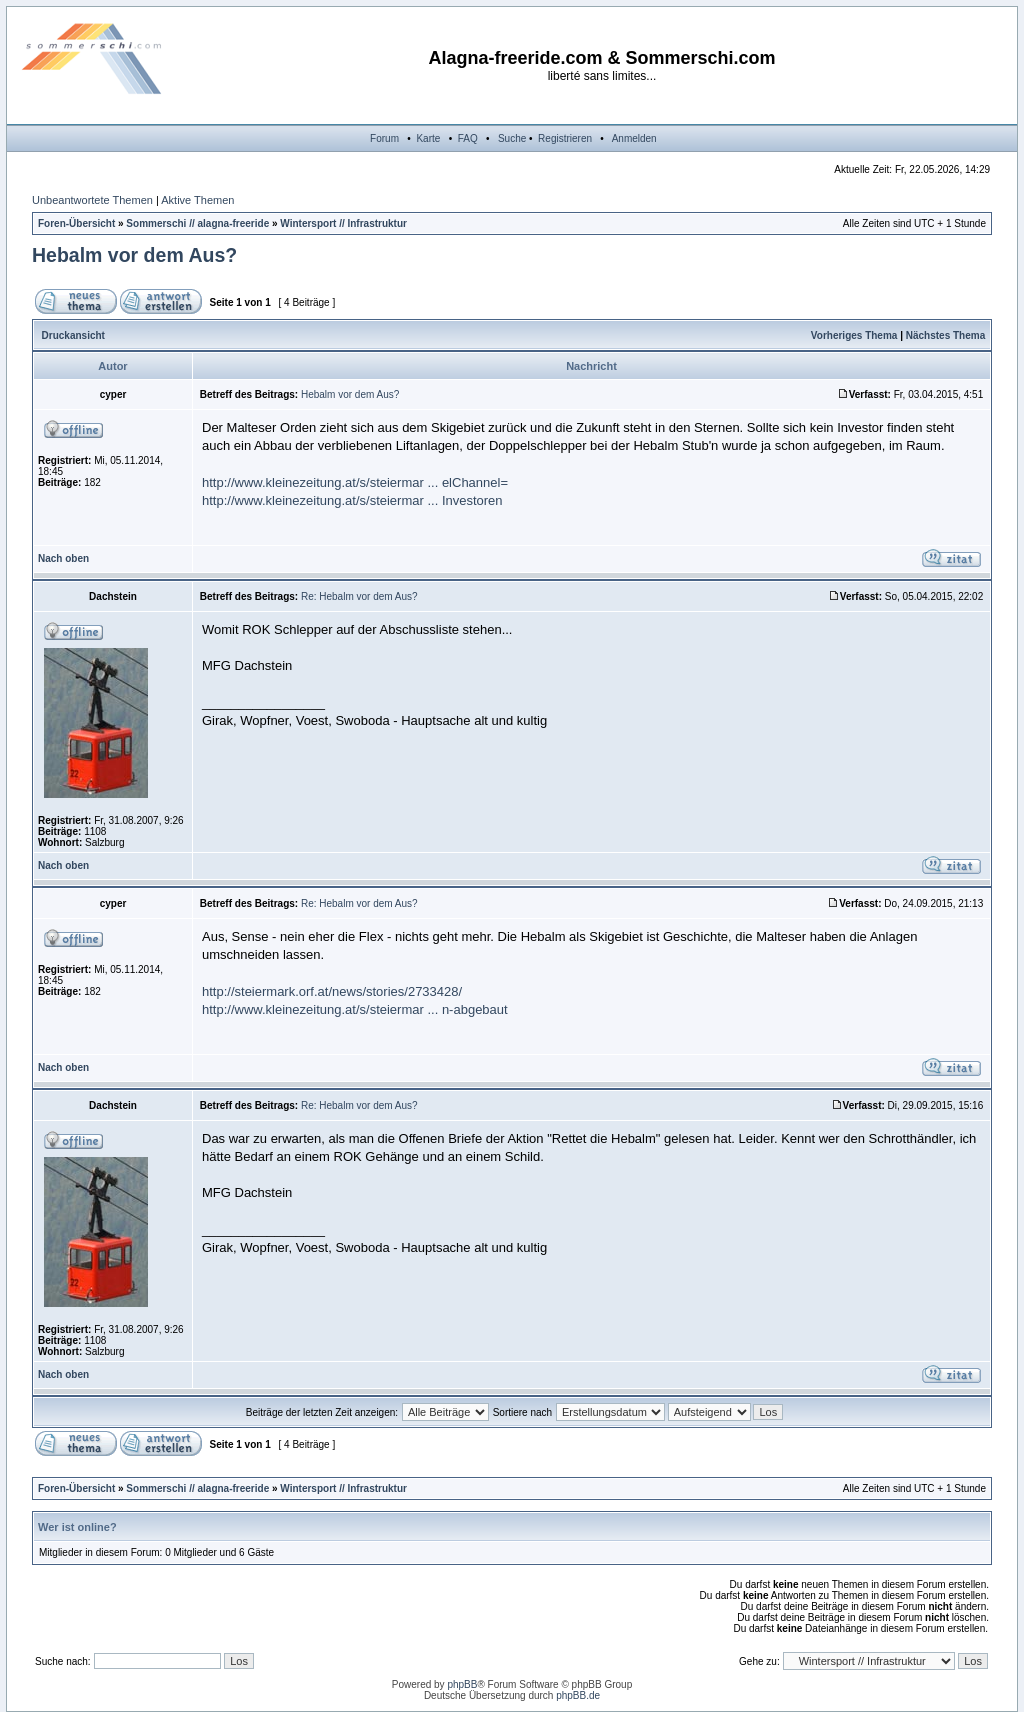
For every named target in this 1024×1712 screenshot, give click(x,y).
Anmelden (634, 138)
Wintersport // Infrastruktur (343, 223)
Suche (512, 138)
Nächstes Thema (945, 335)
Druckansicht (73, 335)
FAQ (468, 138)
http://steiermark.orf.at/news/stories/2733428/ (332, 991)
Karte (428, 138)
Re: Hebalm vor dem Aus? (359, 596)
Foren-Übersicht (76, 223)
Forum (384, 138)
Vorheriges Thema (854, 335)
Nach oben (63, 558)
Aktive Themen (197, 200)
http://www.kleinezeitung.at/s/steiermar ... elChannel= (355, 482)
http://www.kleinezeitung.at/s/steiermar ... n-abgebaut (355, 1009)
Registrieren (565, 138)
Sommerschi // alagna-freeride (197, 223)
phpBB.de (578, 1695)
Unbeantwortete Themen (92, 200)
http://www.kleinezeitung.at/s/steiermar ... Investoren (352, 500)
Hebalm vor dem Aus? (134, 255)
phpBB (462, 1684)
